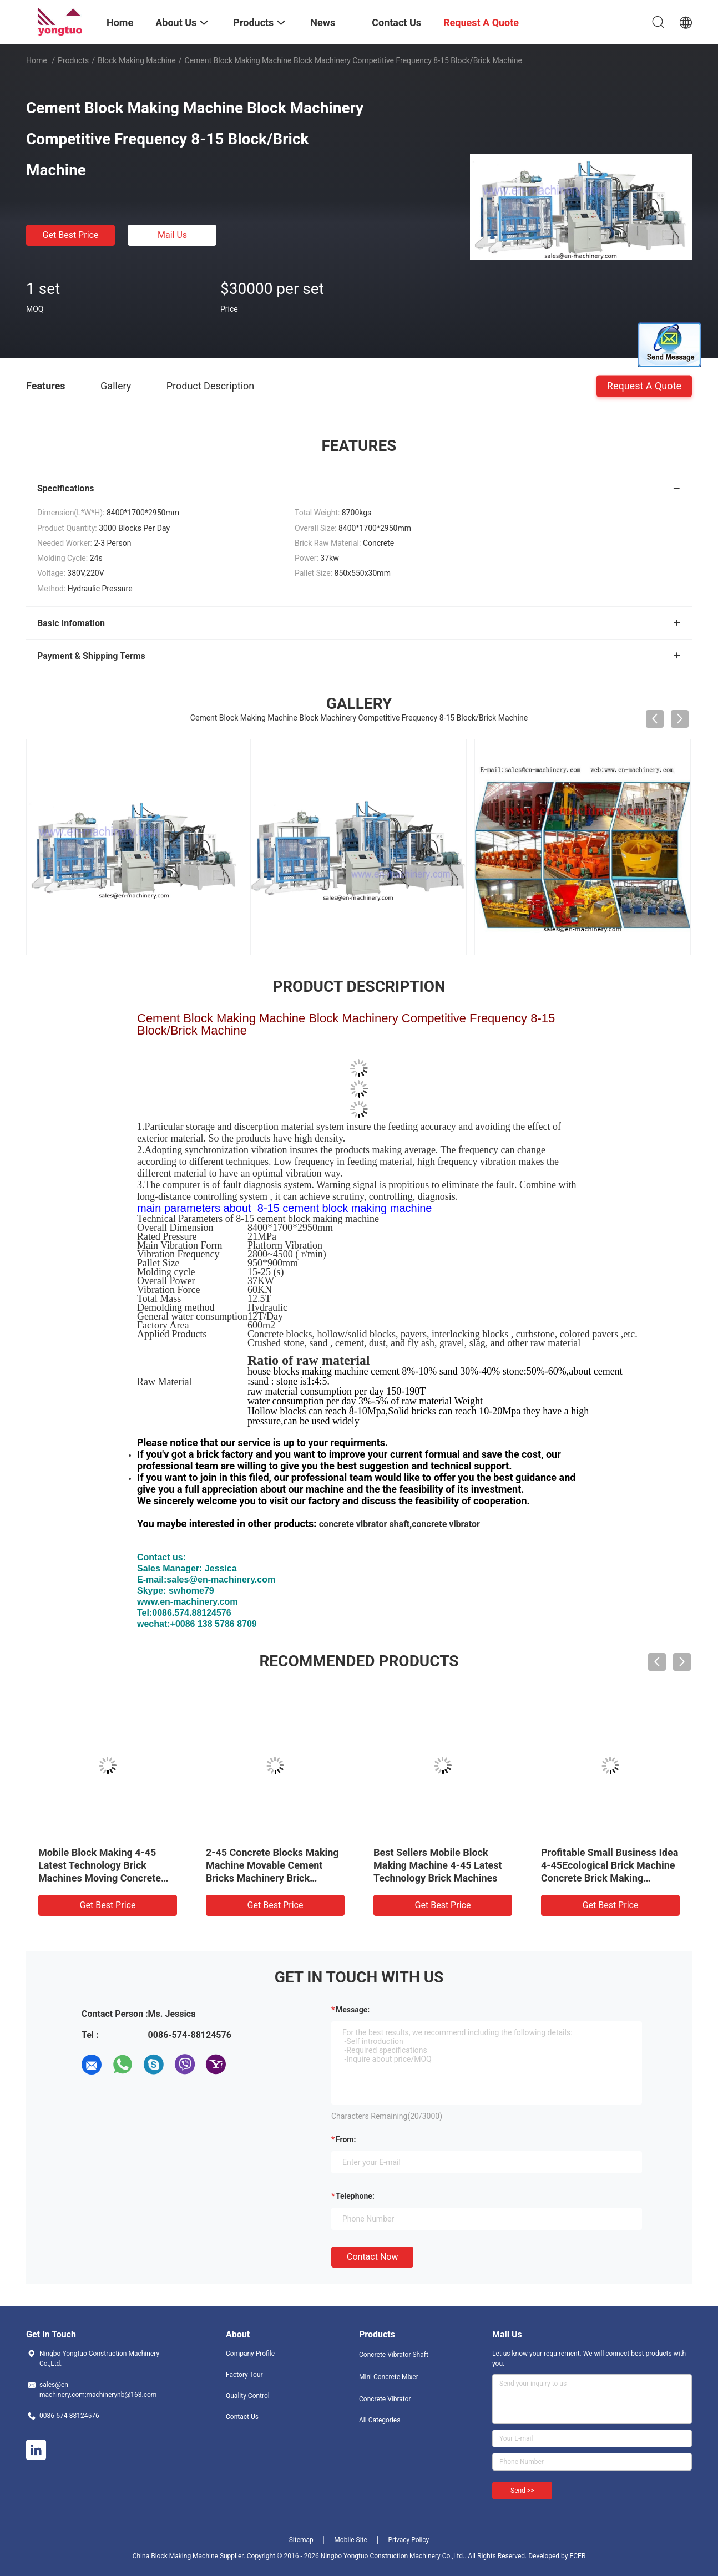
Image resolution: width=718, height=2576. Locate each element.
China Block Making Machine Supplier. (190, 2556)
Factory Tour (244, 2375)
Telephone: (355, 2196)
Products (73, 60)
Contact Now (372, 2257)
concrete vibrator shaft (364, 1524)
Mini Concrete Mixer (388, 2377)
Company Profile (250, 2353)
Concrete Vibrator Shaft (393, 2355)
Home (36, 60)
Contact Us (242, 2417)
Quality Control (248, 2396)
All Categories (379, 2420)
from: (346, 2139)
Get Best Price (71, 235)
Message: (353, 2009)
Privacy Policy (408, 2540)
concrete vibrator (446, 1524)
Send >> (522, 2490)
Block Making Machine (137, 60)
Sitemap (301, 2540)
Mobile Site (350, 2540)
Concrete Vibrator (385, 2399)
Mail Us (172, 235)
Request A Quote (644, 385)
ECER (577, 2556)
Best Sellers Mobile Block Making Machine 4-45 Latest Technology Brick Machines (437, 1865)
